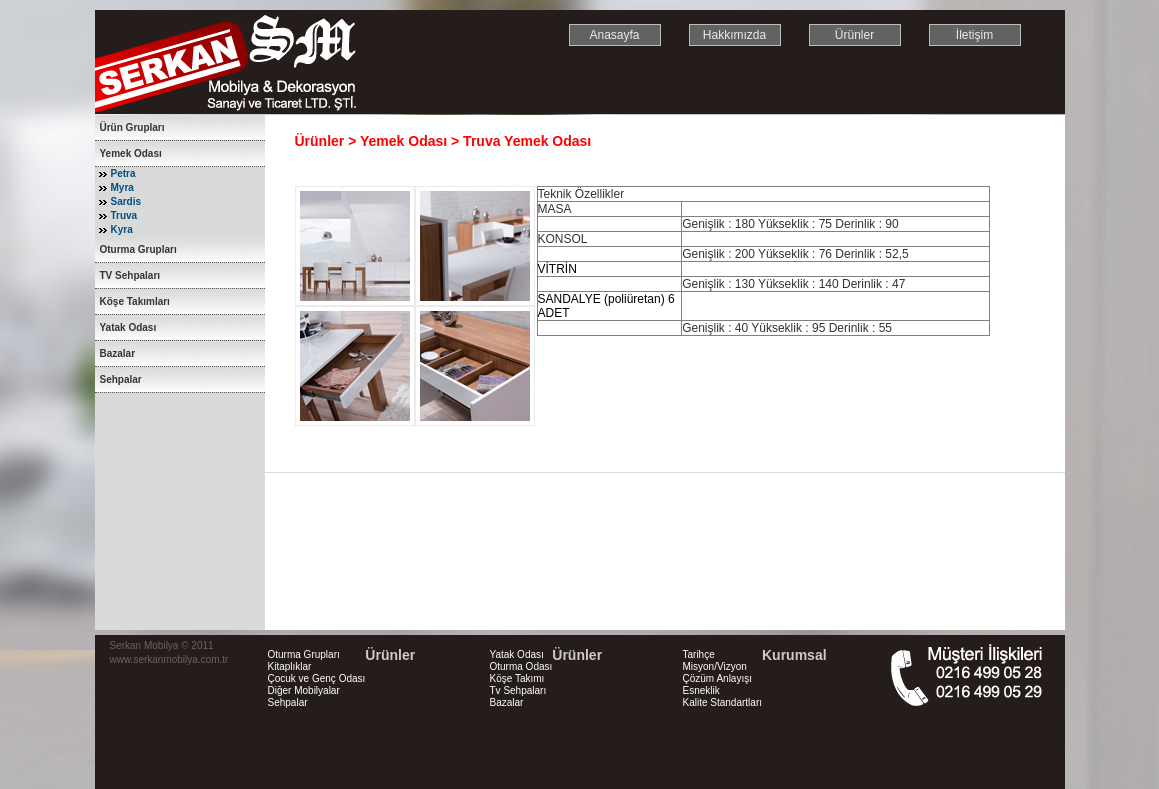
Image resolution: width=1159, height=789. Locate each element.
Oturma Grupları (138, 249)
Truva (124, 215)
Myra (122, 187)
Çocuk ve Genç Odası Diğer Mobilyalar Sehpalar (317, 690)
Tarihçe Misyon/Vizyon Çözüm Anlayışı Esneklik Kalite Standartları (723, 678)
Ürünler (854, 35)
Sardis (126, 201)
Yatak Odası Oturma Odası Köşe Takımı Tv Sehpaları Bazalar (521, 678)
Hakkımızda (734, 35)
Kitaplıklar (290, 666)
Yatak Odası (128, 327)
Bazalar (118, 353)
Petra (123, 173)
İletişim (974, 35)
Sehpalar (121, 379)
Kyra (122, 229)
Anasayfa (614, 35)
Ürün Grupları (132, 127)
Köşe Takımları (135, 301)
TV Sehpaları (130, 275)
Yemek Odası (131, 153)
